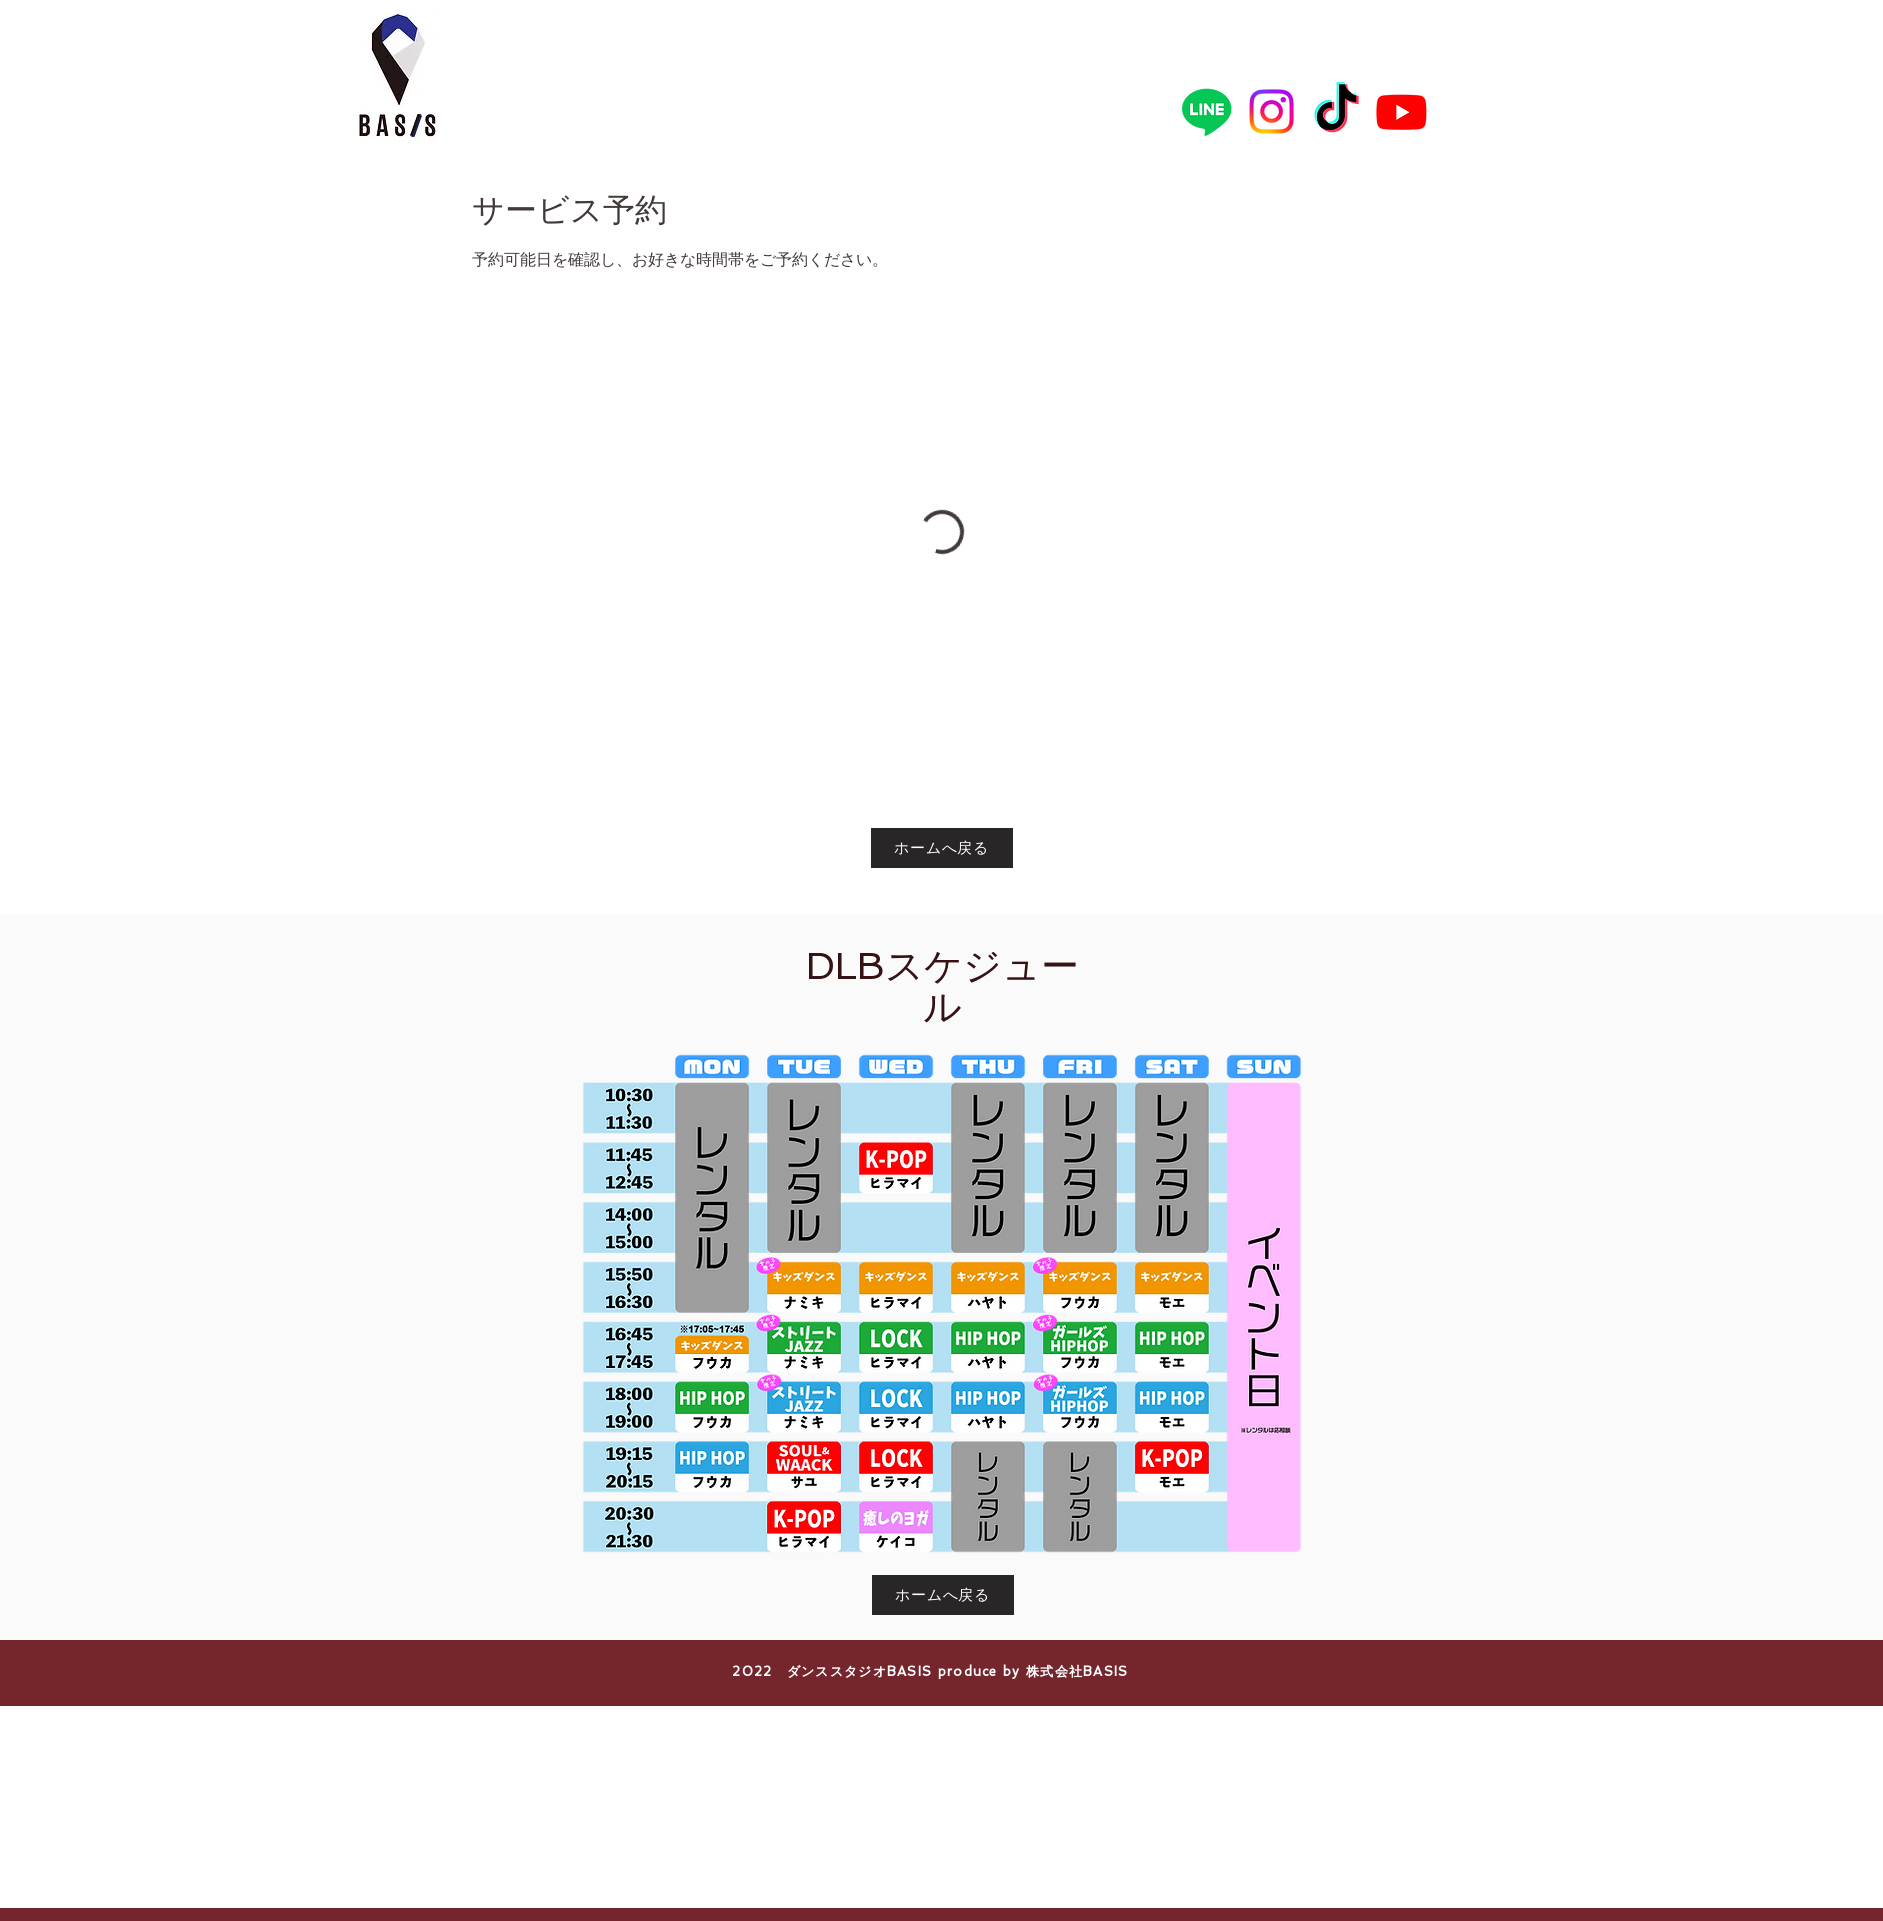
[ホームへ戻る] (942, 848)
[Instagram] (1271, 111)
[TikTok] (1336, 111)
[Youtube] (1401, 111)
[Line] (1206, 111)
